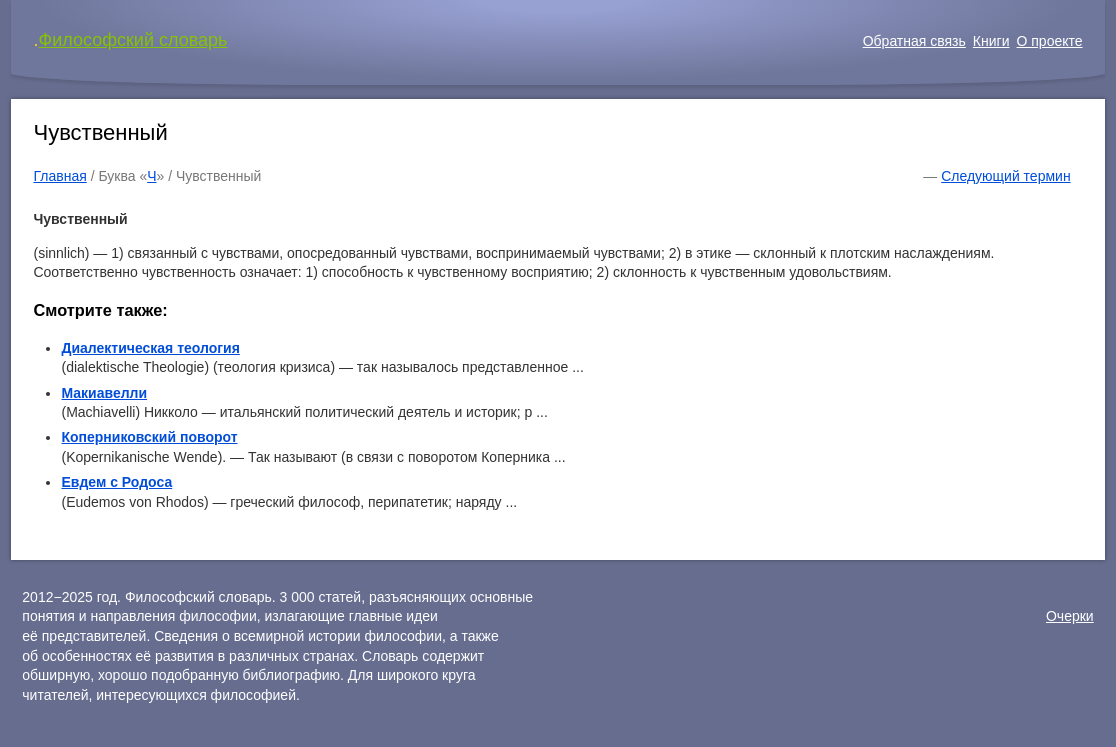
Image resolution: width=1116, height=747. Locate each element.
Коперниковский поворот (149, 437)
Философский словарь (132, 40)
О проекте (1049, 41)
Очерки (1070, 616)
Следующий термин (1005, 176)
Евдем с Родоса (116, 482)
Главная (59, 176)
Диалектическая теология (150, 348)
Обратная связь (914, 41)
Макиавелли (104, 393)
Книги (991, 41)
